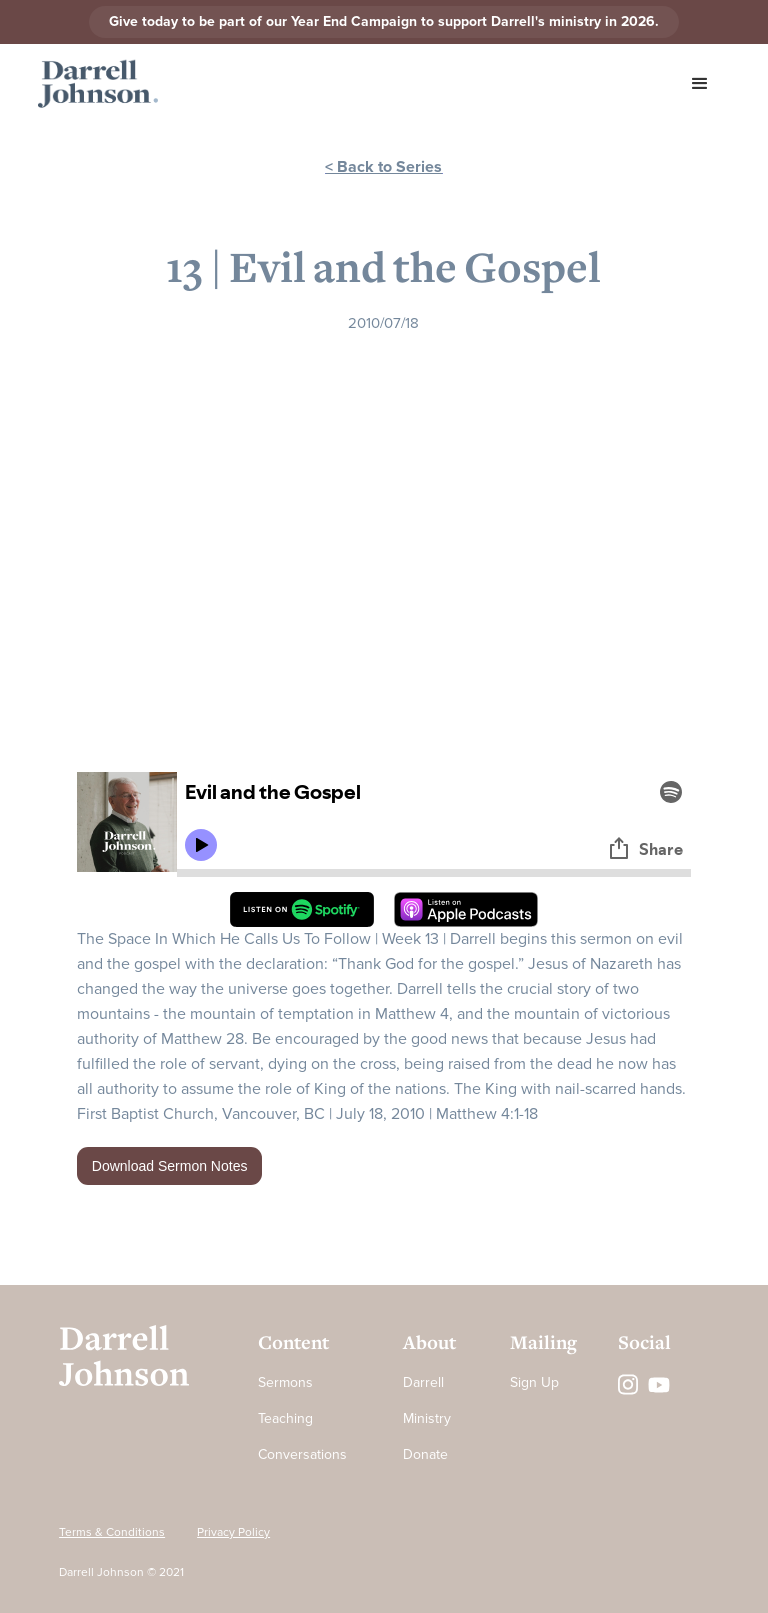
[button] (700, 84)
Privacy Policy (233, 1532)
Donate (425, 1454)
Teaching (285, 1418)
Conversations (302, 1454)
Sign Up (534, 1382)
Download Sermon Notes (170, 1166)
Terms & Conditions (112, 1532)
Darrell (423, 1382)
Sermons (285, 1382)
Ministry (427, 1418)
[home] (98, 84)
